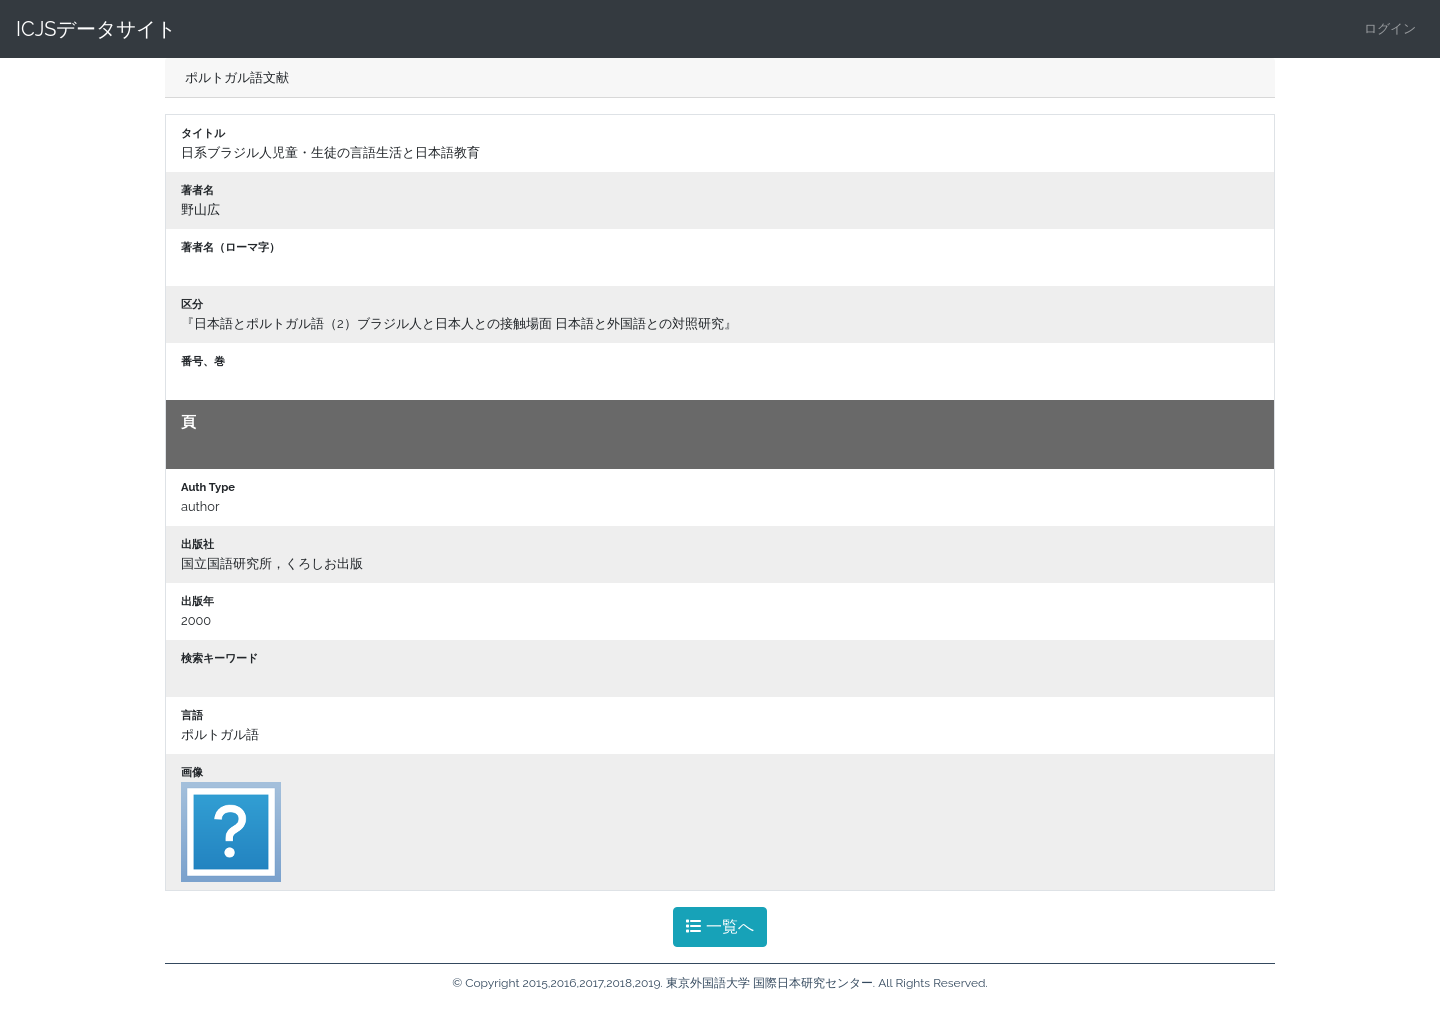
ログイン (1390, 28)
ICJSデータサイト (96, 29)
